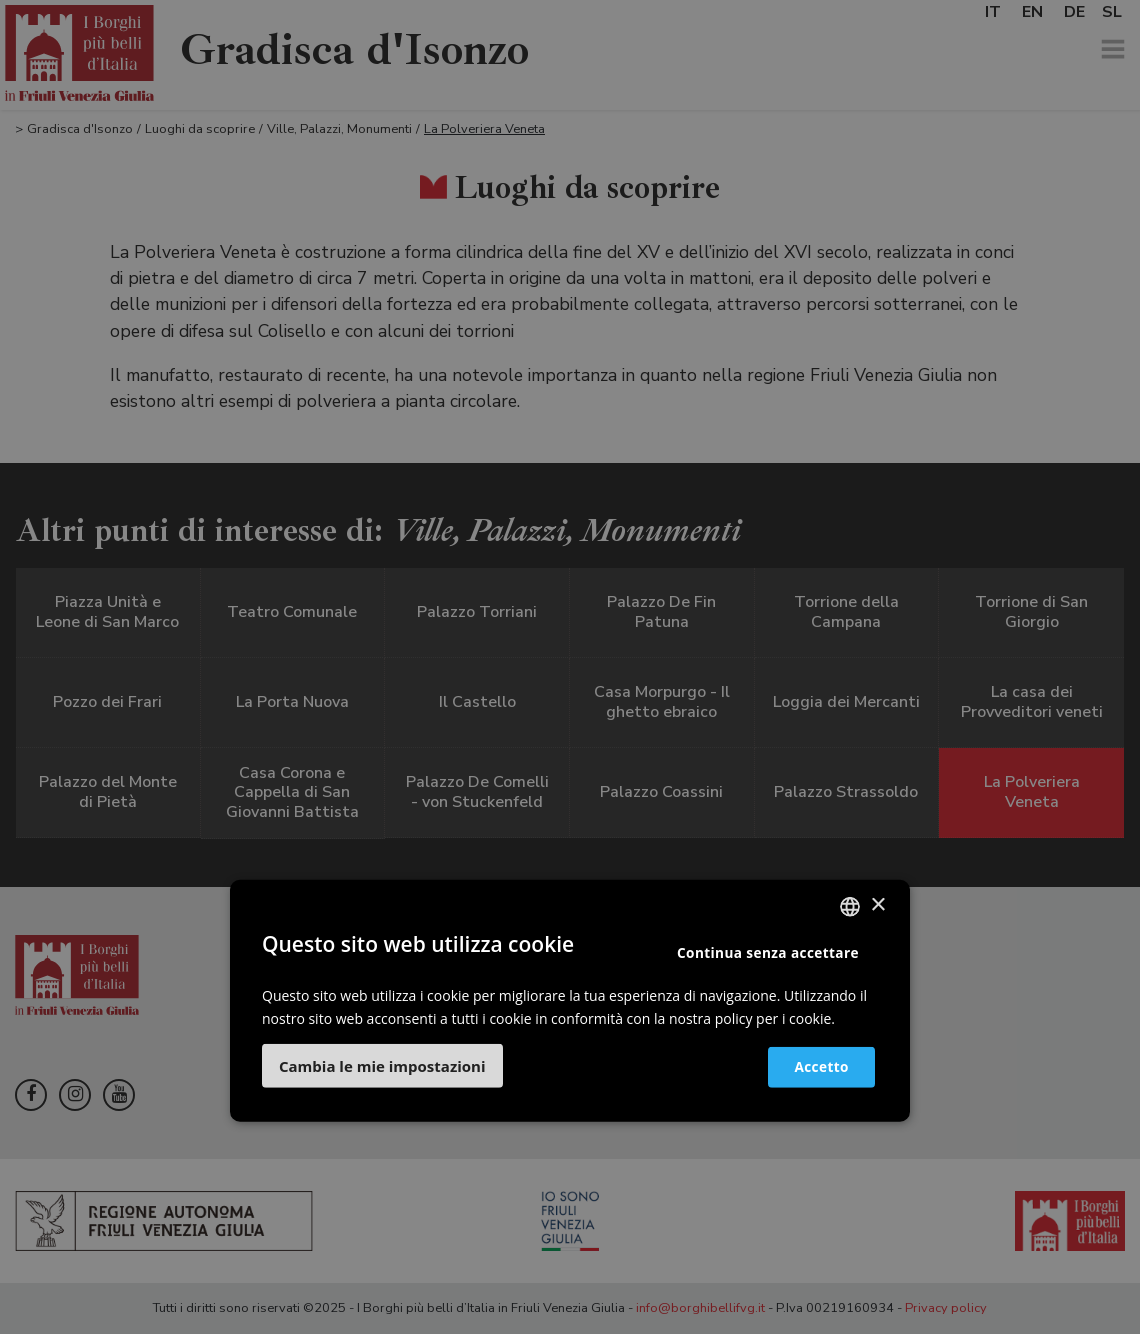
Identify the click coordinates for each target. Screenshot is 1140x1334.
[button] (382, 1066)
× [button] (877, 905)
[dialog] (570, 667)
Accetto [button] (812, 1066)
